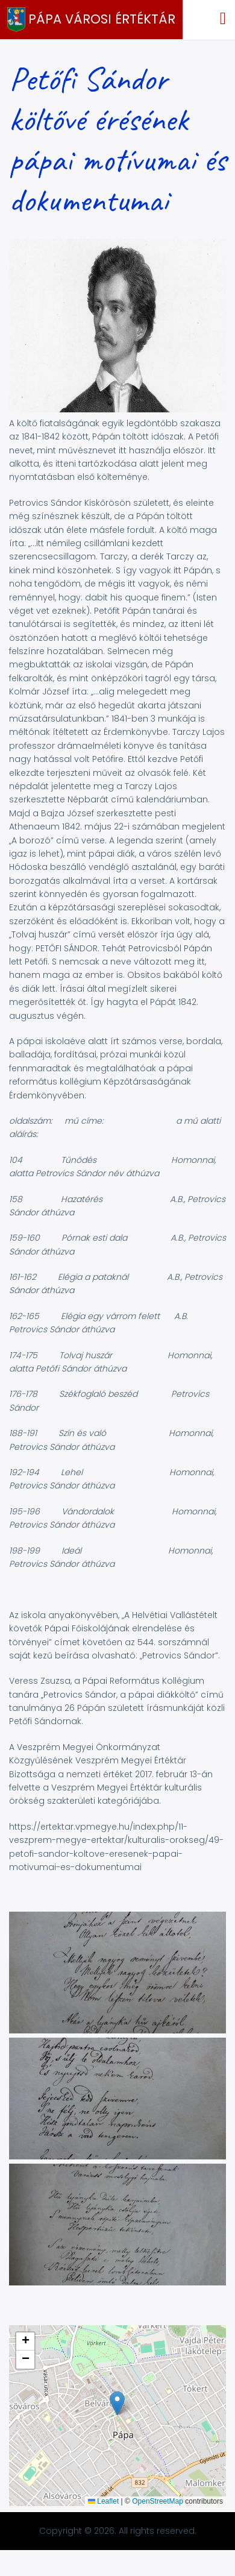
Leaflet (103, 2501)
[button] (117, 2030)
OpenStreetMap (157, 2501)
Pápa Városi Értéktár (101, 19)
